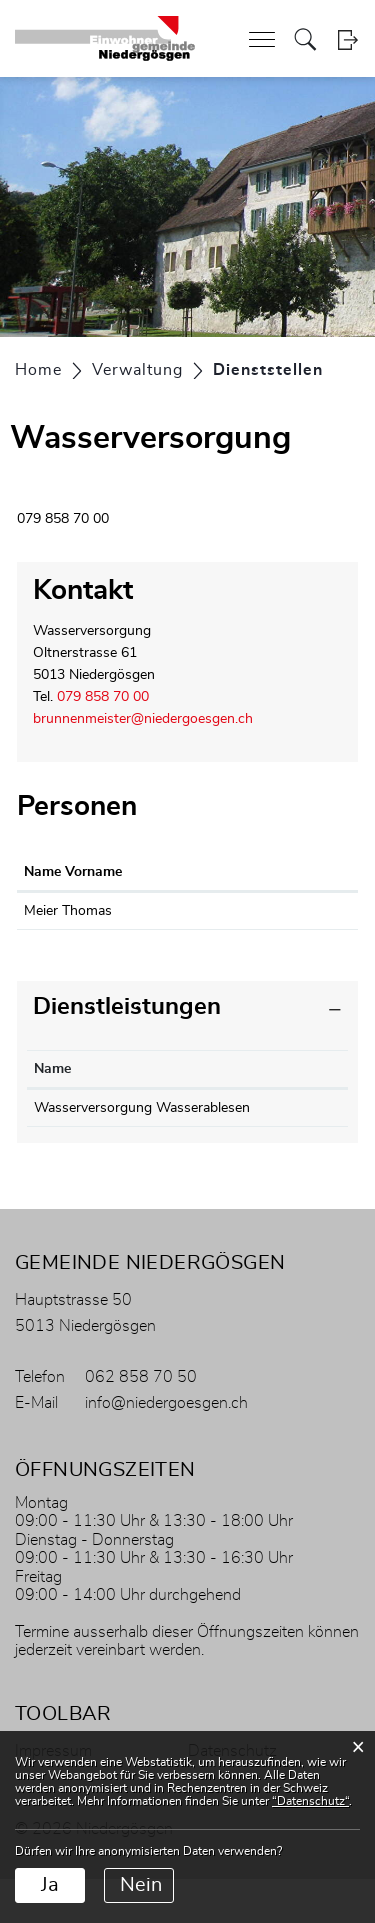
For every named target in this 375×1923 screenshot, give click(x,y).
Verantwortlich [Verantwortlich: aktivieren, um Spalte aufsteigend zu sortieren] (293, 1091)
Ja (50, 1885)
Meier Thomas (68, 911)
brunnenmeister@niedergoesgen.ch (143, 719)
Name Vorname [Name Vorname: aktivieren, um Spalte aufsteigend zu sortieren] (73, 872)
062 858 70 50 (141, 1421)
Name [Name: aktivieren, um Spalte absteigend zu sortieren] (52, 1091)
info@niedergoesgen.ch (166, 1447)
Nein (141, 1885)
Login (347, 39)
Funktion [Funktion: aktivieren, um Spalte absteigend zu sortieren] (171, 872)
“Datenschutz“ (310, 1801)
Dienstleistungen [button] (127, 1029)
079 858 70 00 (103, 697)
